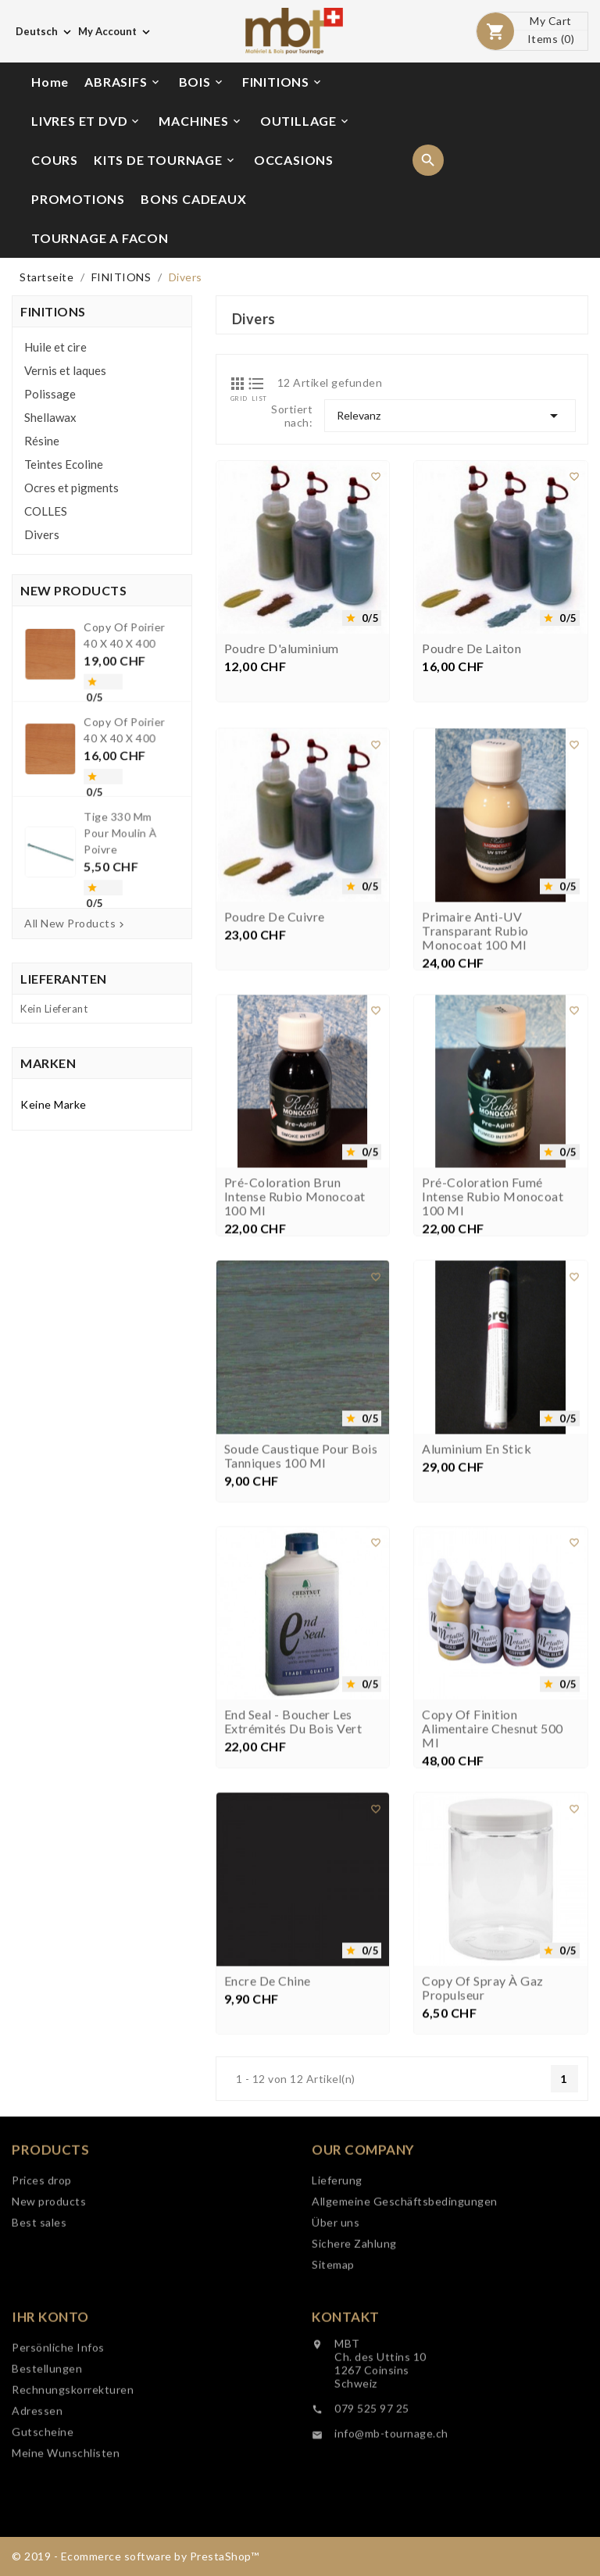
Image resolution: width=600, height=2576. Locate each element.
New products (49, 2330)
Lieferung (337, 2309)
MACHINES (200, 121)
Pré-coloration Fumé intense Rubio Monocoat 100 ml (492, 1384)
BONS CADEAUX (194, 198)
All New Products (75, 923)
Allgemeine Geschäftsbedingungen (405, 2330)
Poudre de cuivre (274, 1104)
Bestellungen (47, 2497)
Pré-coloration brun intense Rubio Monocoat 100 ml (295, 1384)
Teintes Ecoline (63, 464)
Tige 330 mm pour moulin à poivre (110, 791)
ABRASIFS (122, 82)
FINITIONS (282, 82)
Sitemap (333, 2393)
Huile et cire (55, 347)
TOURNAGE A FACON (100, 237)
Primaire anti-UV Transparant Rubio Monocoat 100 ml (475, 1118)
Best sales (39, 2351)
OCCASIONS (294, 159)
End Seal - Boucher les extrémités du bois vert (293, 1909)
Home (50, 81)
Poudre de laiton (471, 655)
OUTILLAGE (305, 121)
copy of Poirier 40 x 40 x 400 (112, 701)
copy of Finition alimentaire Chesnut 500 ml (492, 1916)
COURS (54, 159)
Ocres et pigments (71, 488)
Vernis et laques (65, 370)
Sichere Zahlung (354, 2372)
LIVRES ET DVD (86, 121)
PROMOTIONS (78, 198)
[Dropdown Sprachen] (45, 31)
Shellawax (50, 417)
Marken (48, 1063)
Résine (41, 441)
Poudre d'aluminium (281, 655)
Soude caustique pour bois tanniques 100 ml (301, 1643)
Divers (41, 534)
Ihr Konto (50, 2446)
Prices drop (42, 2309)
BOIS (202, 82)
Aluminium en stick (476, 1636)
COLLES (45, 511)
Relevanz (450, 415)
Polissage (50, 394)
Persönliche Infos (58, 2476)
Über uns (335, 2351)
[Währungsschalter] (115, 31)
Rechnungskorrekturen (73, 2518)
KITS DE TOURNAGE (165, 160)
